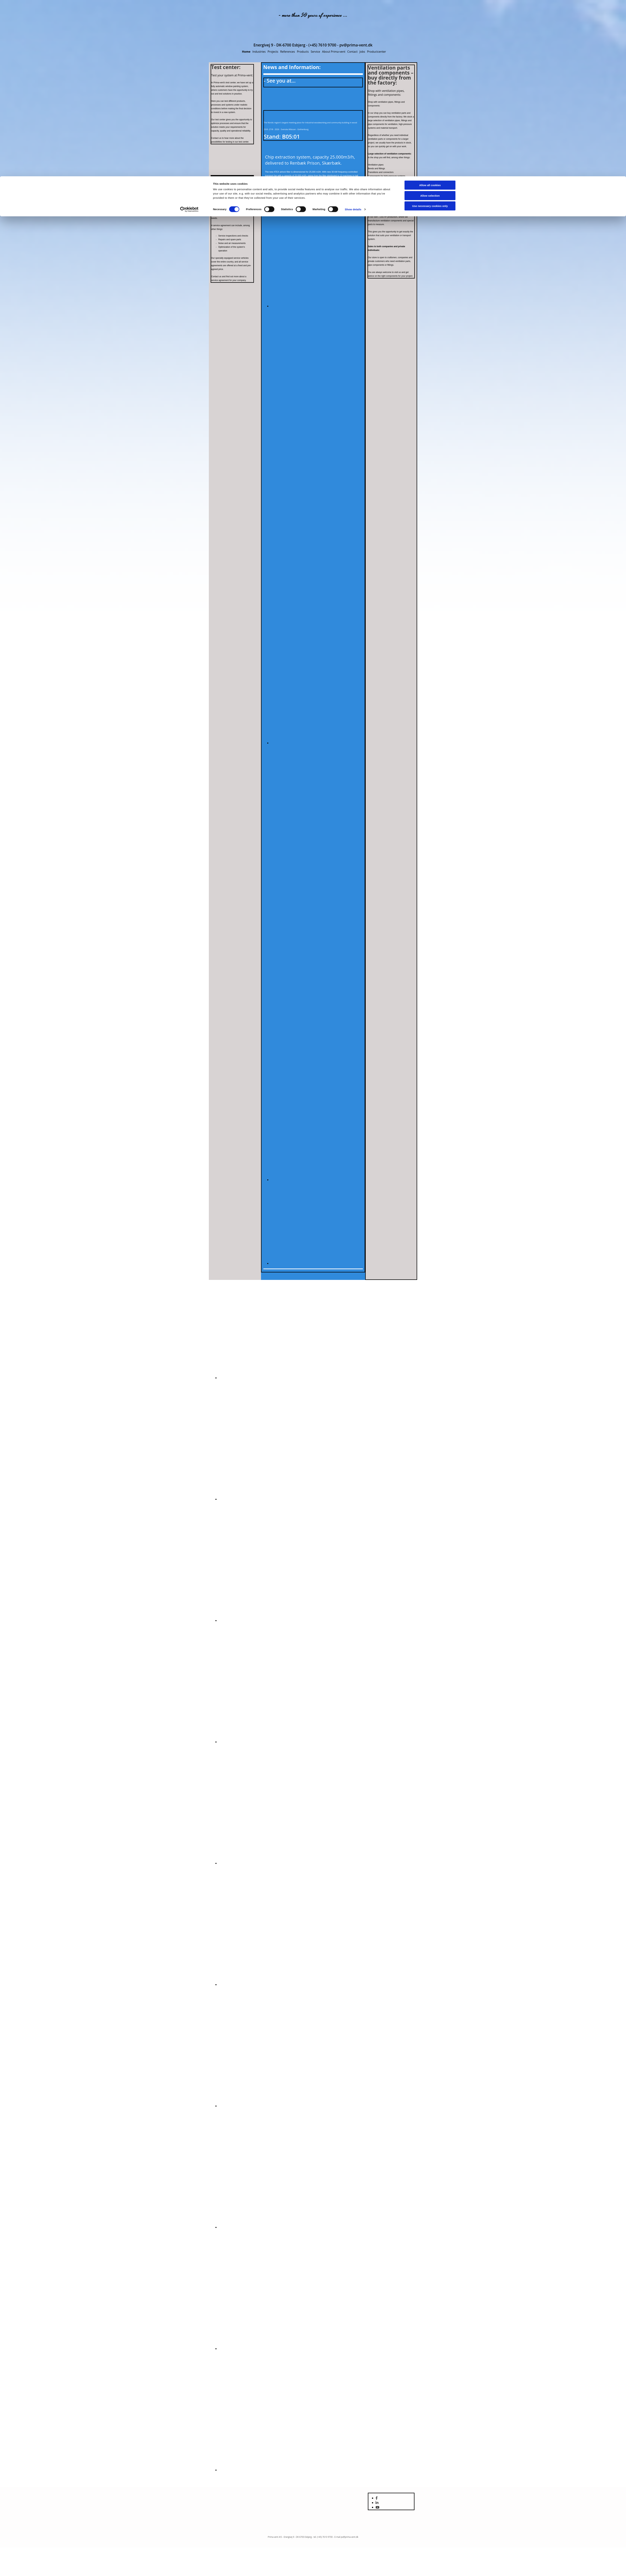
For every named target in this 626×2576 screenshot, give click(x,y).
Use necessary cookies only (430, 29)
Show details (353, 33)
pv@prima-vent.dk (349, 2536)
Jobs (362, 52)
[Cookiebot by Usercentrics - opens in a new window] (189, 33)
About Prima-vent (333, 52)
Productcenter (376, 52)
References (287, 52)
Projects (273, 52)
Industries (258, 52)
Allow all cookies (430, 8)
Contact (352, 52)
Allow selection (430, 19)
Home (246, 52)
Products (303, 52)
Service (315, 52)
